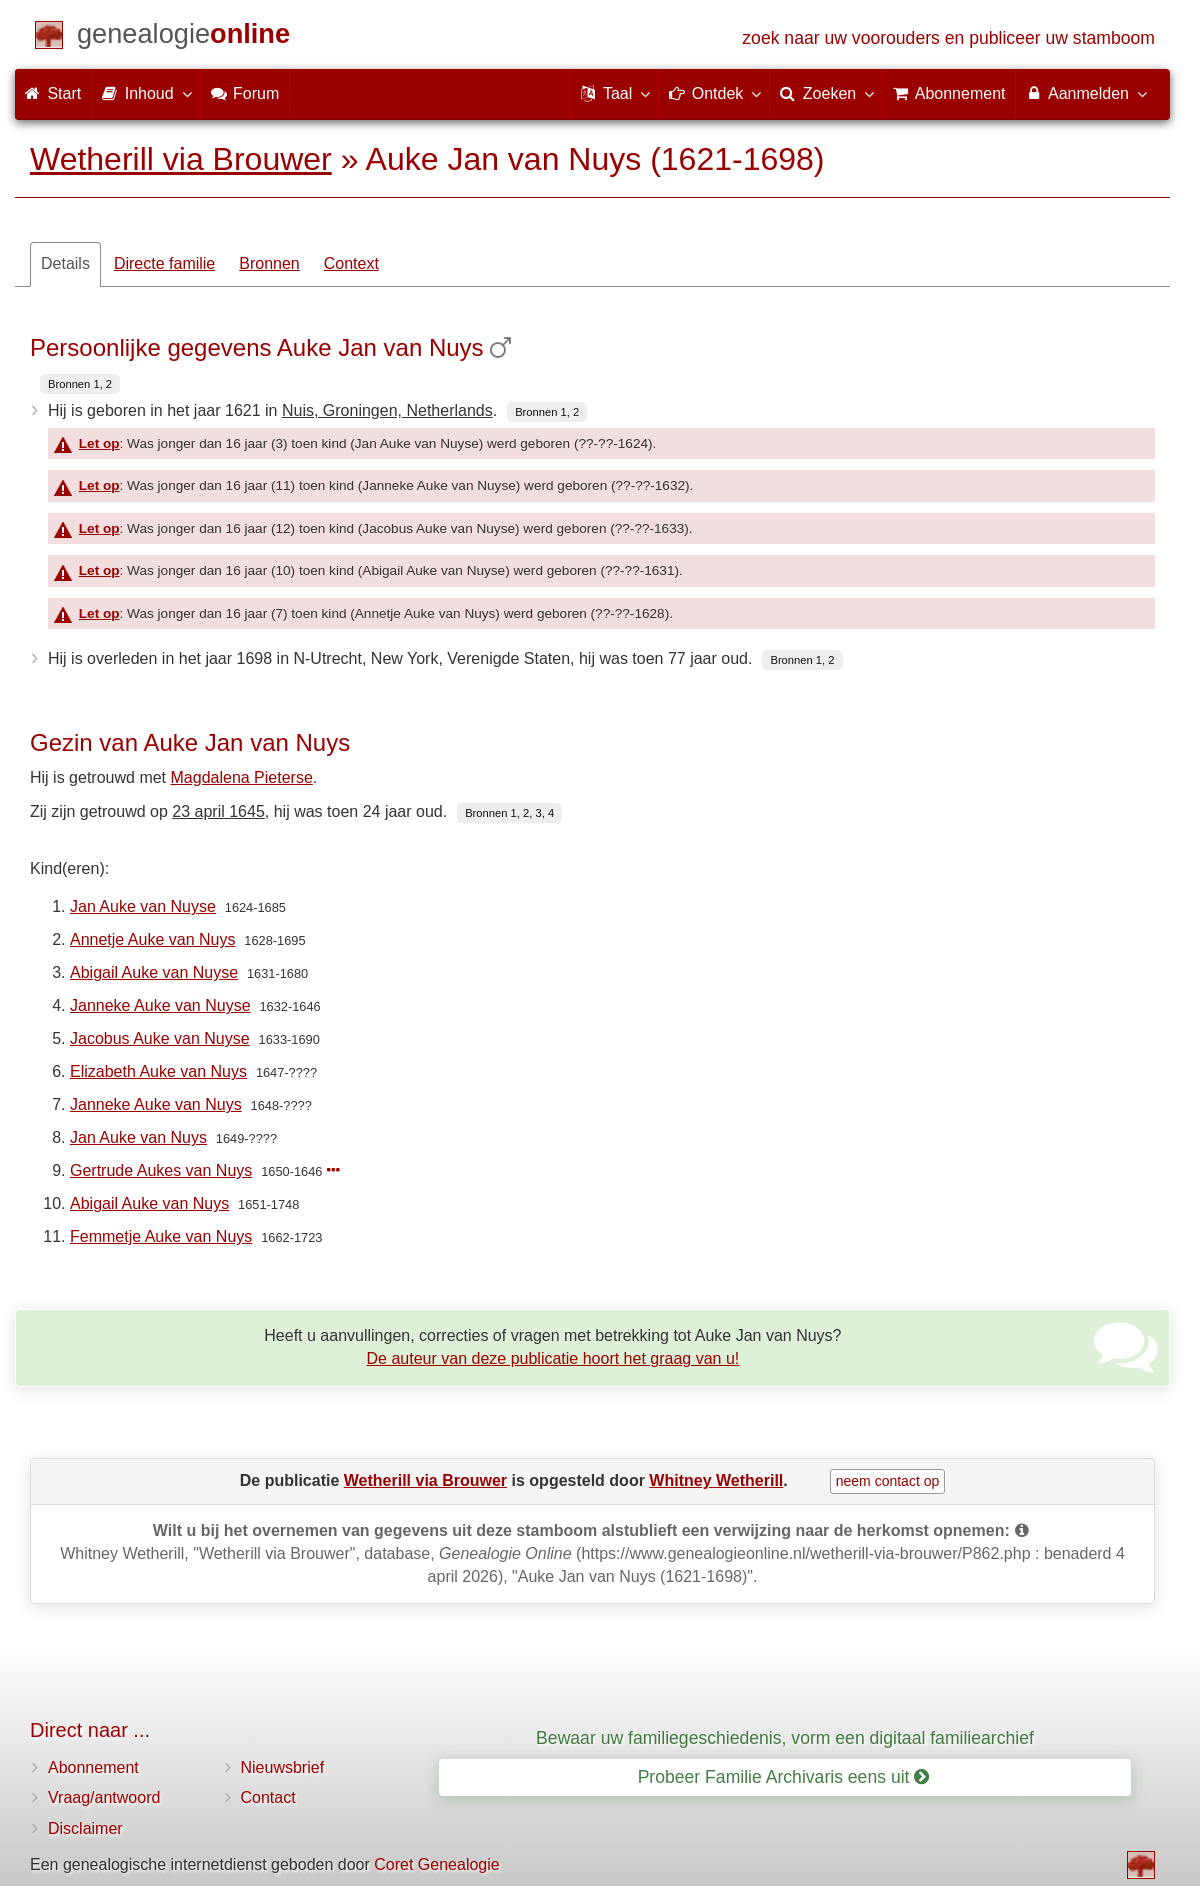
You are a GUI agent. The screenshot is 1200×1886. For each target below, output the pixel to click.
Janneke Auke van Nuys (156, 1104)
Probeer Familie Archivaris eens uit (784, 1777)
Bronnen (269, 263)
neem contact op (888, 1481)
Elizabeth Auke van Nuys (158, 1071)
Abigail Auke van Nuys (149, 1203)
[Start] (183, 37)
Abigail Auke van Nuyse (154, 972)
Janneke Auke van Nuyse (160, 1005)
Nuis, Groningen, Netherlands (387, 410)
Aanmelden (1085, 93)
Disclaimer (85, 1828)
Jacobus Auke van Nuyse (160, 1038)
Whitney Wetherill (716, 1480)
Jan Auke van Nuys (138, 1137)
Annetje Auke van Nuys (152, 939)
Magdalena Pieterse (242, 777)
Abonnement (93, 1767)
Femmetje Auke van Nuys (161, 1236)
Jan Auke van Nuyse (143, 906)
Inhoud (145, 93)
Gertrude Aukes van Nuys (161, 1170)
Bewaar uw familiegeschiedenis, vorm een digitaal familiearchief (785, 1738)
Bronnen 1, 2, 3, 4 (509, 813)
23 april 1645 (218, 811)
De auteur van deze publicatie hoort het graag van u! (553, 1358)
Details (65, 263)
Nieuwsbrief (283, 1767)
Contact (268, 1797)
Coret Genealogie (436, 1864)
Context (351, 263)
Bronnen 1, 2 (80, 384)
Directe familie (164, 263)
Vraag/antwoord (104, 1797)
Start (53, 93)
